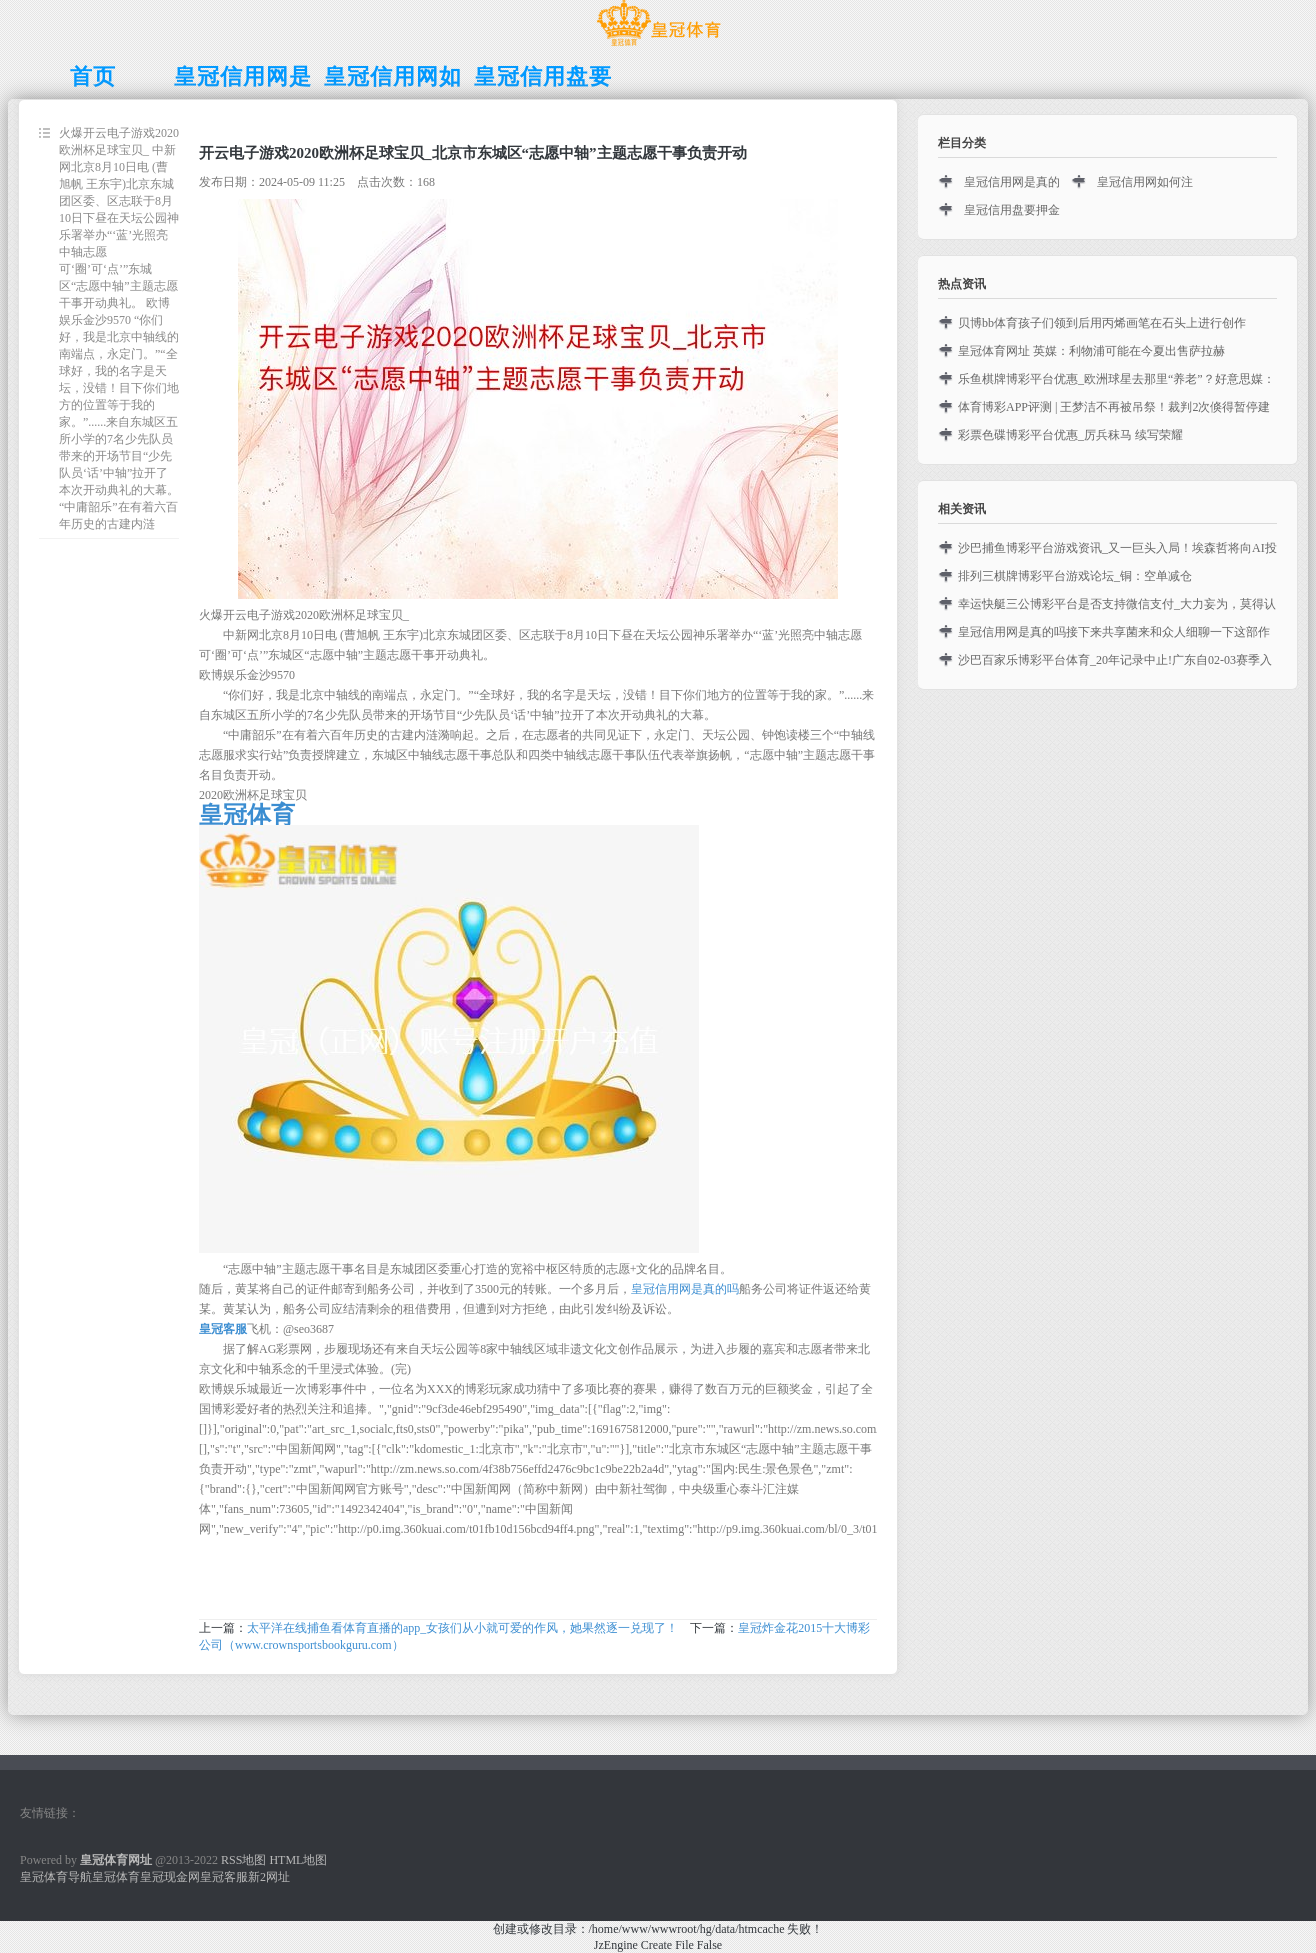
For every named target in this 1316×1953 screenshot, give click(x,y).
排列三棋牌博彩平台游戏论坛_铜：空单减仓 (1075, 576)
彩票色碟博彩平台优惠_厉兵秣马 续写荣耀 (1070, 435)
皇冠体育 (116, 1877)
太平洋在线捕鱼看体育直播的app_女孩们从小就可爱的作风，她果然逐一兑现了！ (462, 1628)
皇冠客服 (224, 1877)
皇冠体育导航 (56, 1877)
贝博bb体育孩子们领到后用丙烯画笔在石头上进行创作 (1102, 323)
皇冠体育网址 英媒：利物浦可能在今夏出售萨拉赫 (1091, 351)
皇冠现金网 (170, 1877)
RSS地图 (243, 1860)
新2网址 (269, 1877)
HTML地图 (298, 1860)
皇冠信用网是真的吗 (685, 1289)
